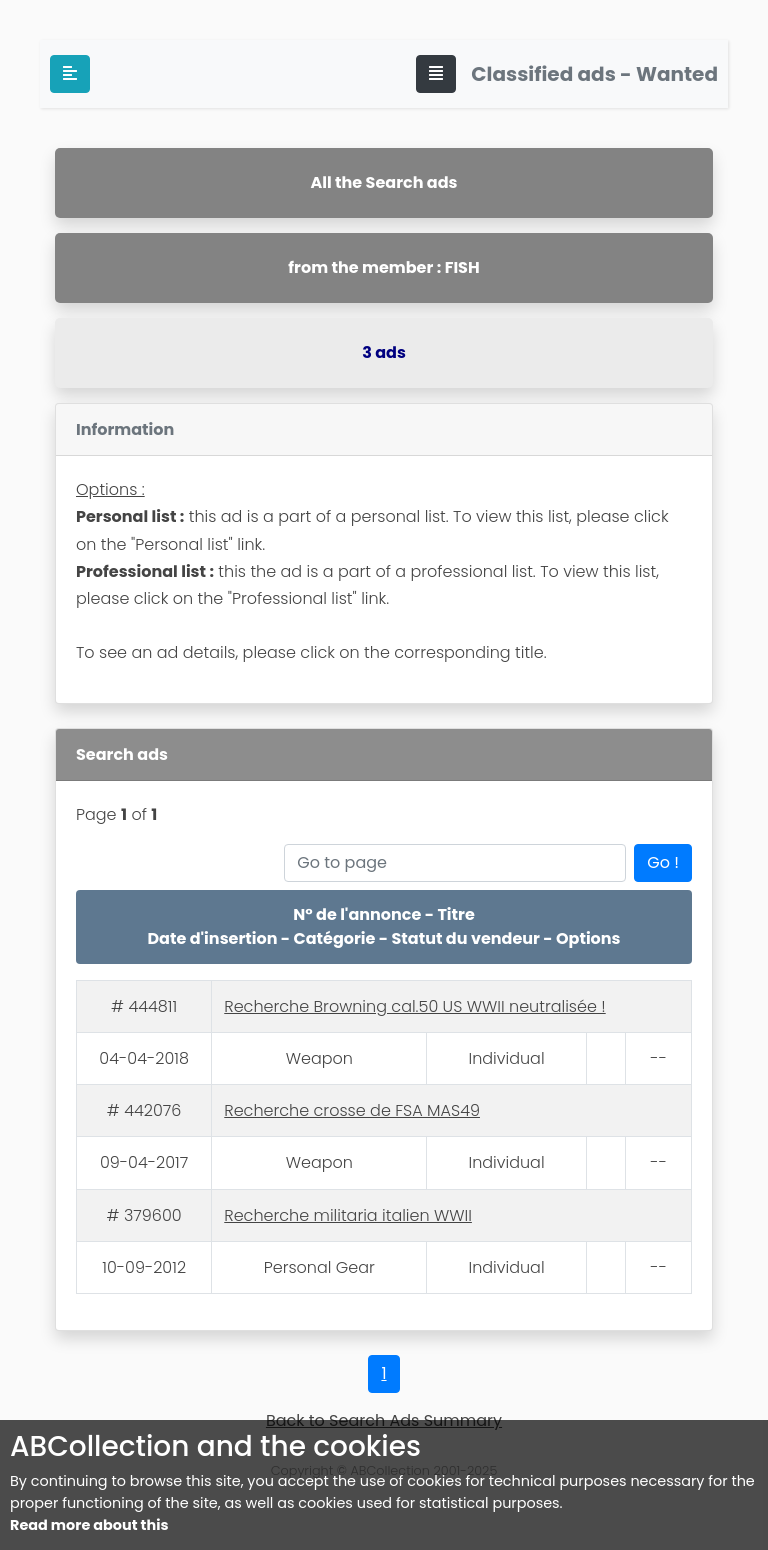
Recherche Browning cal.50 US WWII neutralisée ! (414, 1006)
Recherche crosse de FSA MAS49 (352, 1110)
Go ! (663, 862)
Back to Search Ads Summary (384, 1420)
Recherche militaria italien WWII (348, 1215)
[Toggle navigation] (436, 74)
